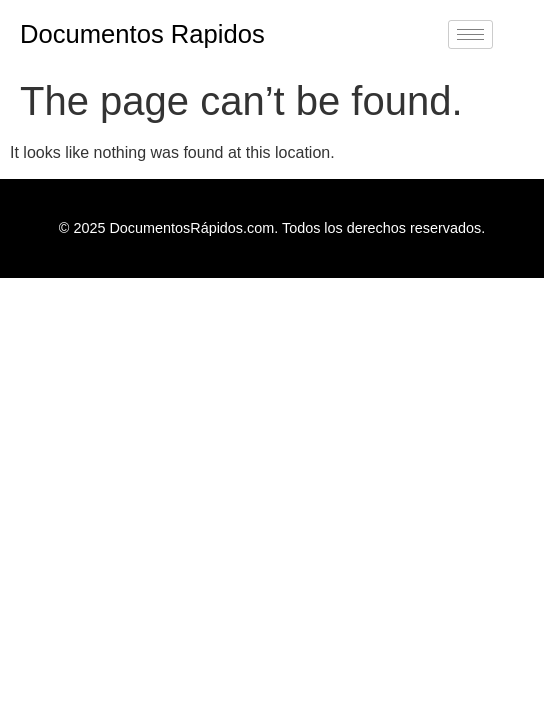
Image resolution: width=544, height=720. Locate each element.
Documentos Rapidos (142, 34)
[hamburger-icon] (470, 34)
